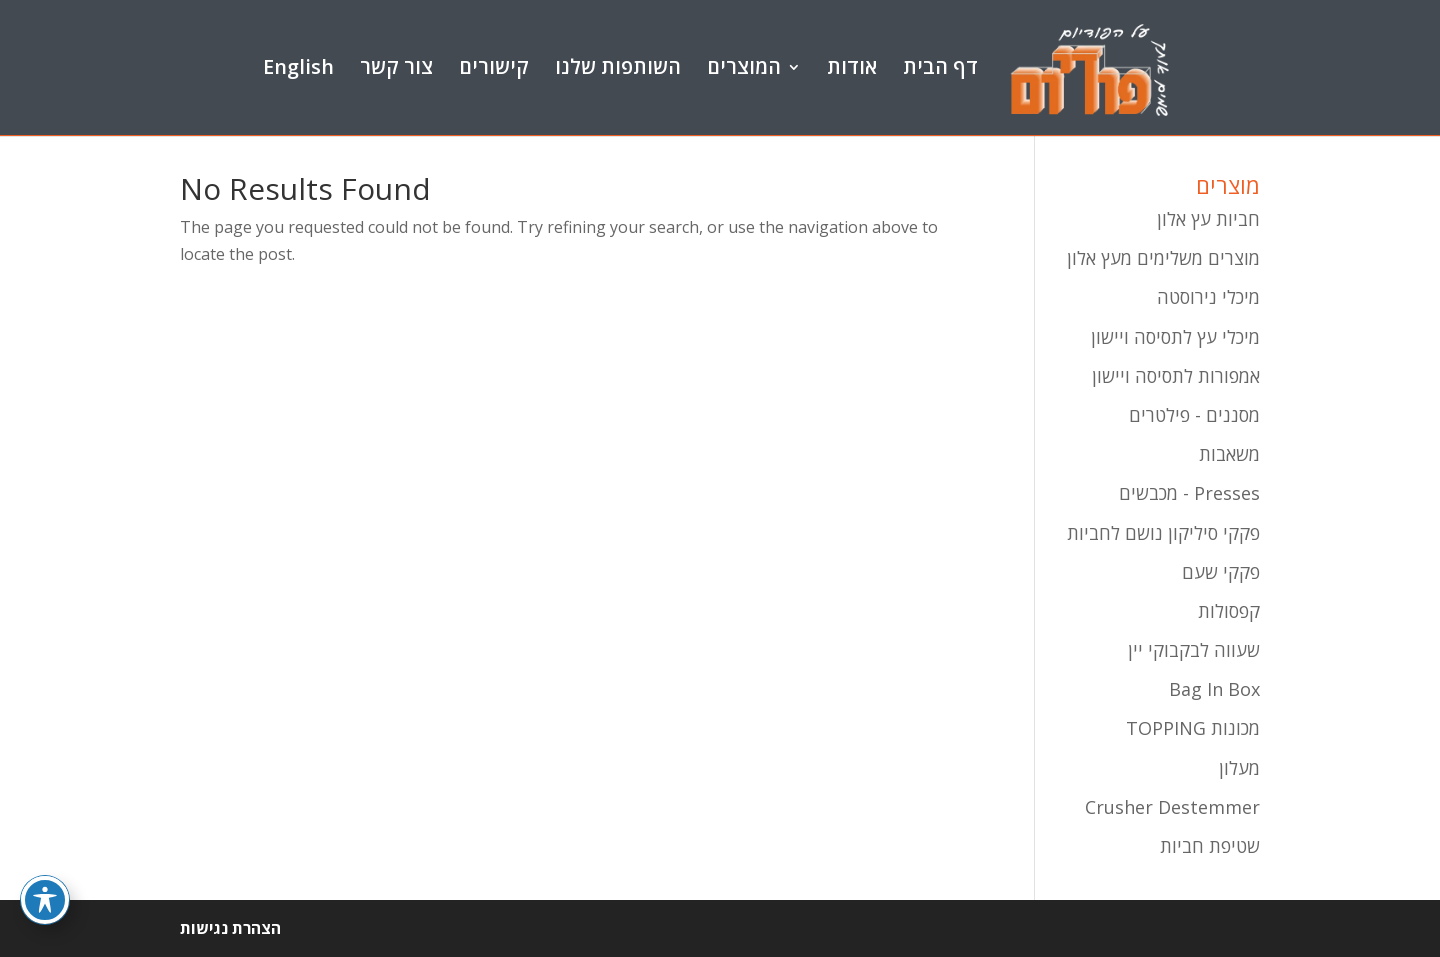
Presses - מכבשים (1189, 493)
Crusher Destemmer (1172, 807)
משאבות (1229, 454)
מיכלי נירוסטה (1208, 297)
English (298, 68)
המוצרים (744, 68)
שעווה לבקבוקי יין (1194, 650)
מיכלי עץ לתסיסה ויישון (1175, 337)
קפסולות (1229, 611)
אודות (852, 68)
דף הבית (940, 68)
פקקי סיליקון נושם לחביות (1163, 533)
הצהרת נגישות (230, 928)
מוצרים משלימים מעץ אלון (1163, 258)
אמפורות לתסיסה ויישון (1176, 376)
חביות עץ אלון (1208, 219)
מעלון (1239, 768)
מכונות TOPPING (1193, 728)
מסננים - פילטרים (1194, 415)
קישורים (494, 68)
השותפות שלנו (618, 68)
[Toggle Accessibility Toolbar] (45, 891)
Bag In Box (1214, 689)
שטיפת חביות (1210, 846)
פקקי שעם (1221, 572)
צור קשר (396, 68)
